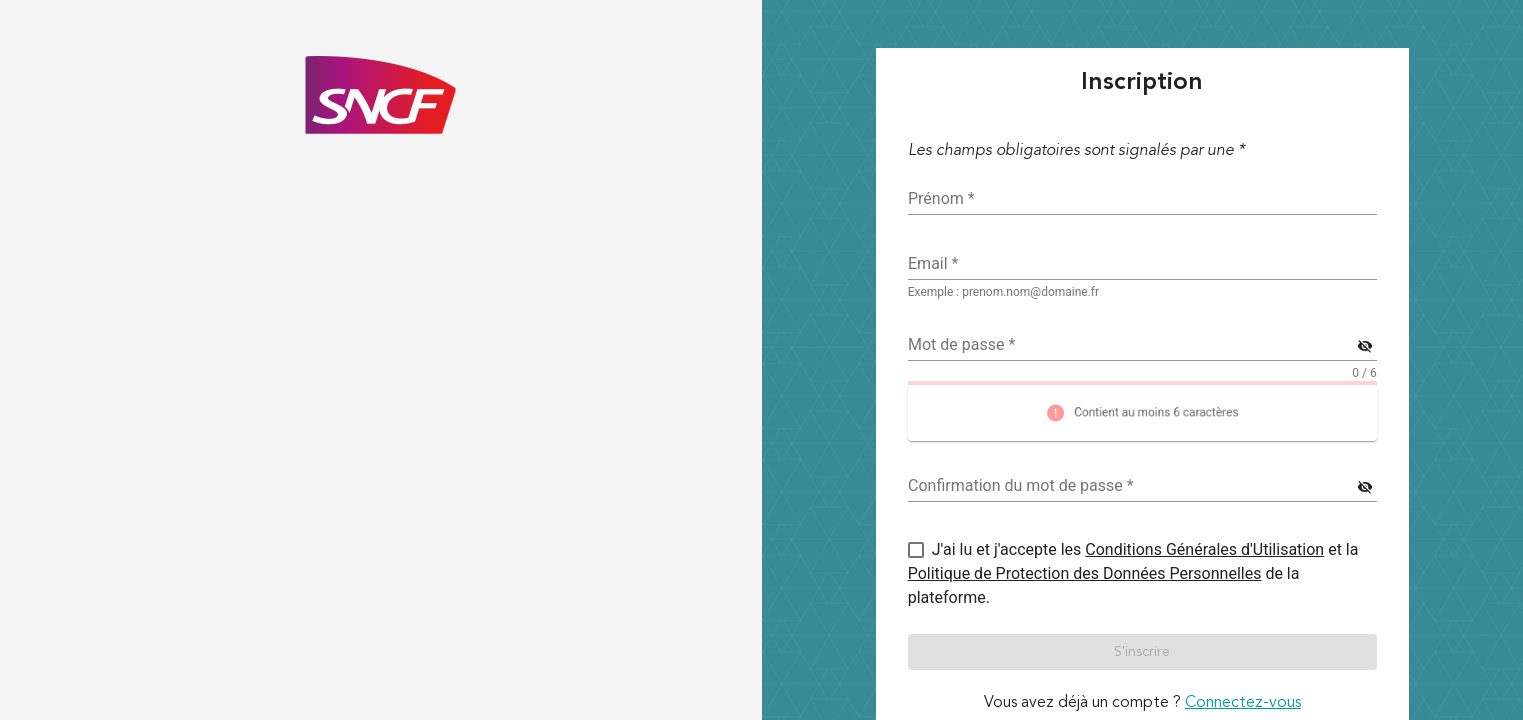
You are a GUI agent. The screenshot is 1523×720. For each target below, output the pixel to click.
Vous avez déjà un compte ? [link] (1142, 703)
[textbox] (1142, 264)
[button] (1142, 652)
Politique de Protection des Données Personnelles (1085, 573)
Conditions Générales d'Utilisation (1204, 549)
